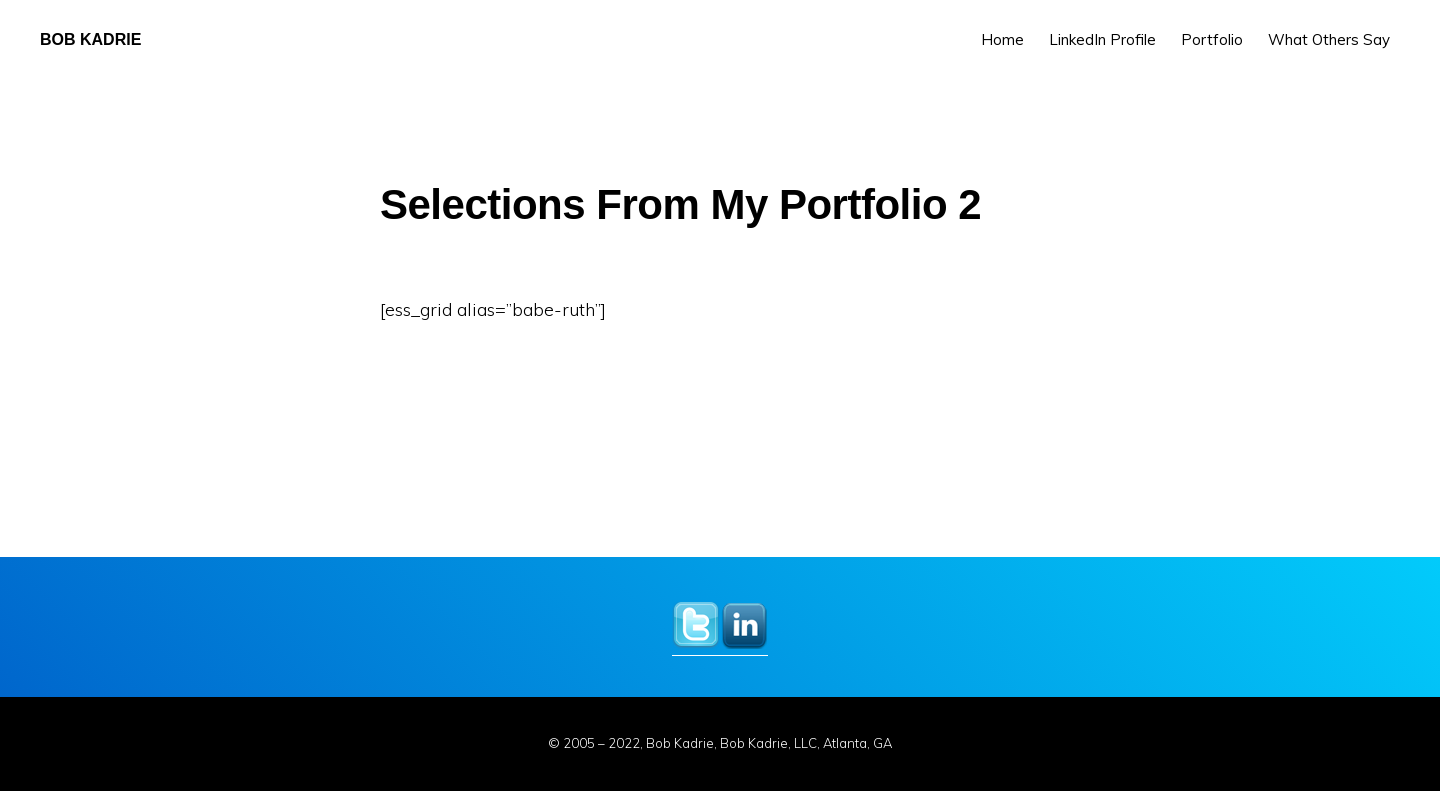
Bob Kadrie (90, 39)
